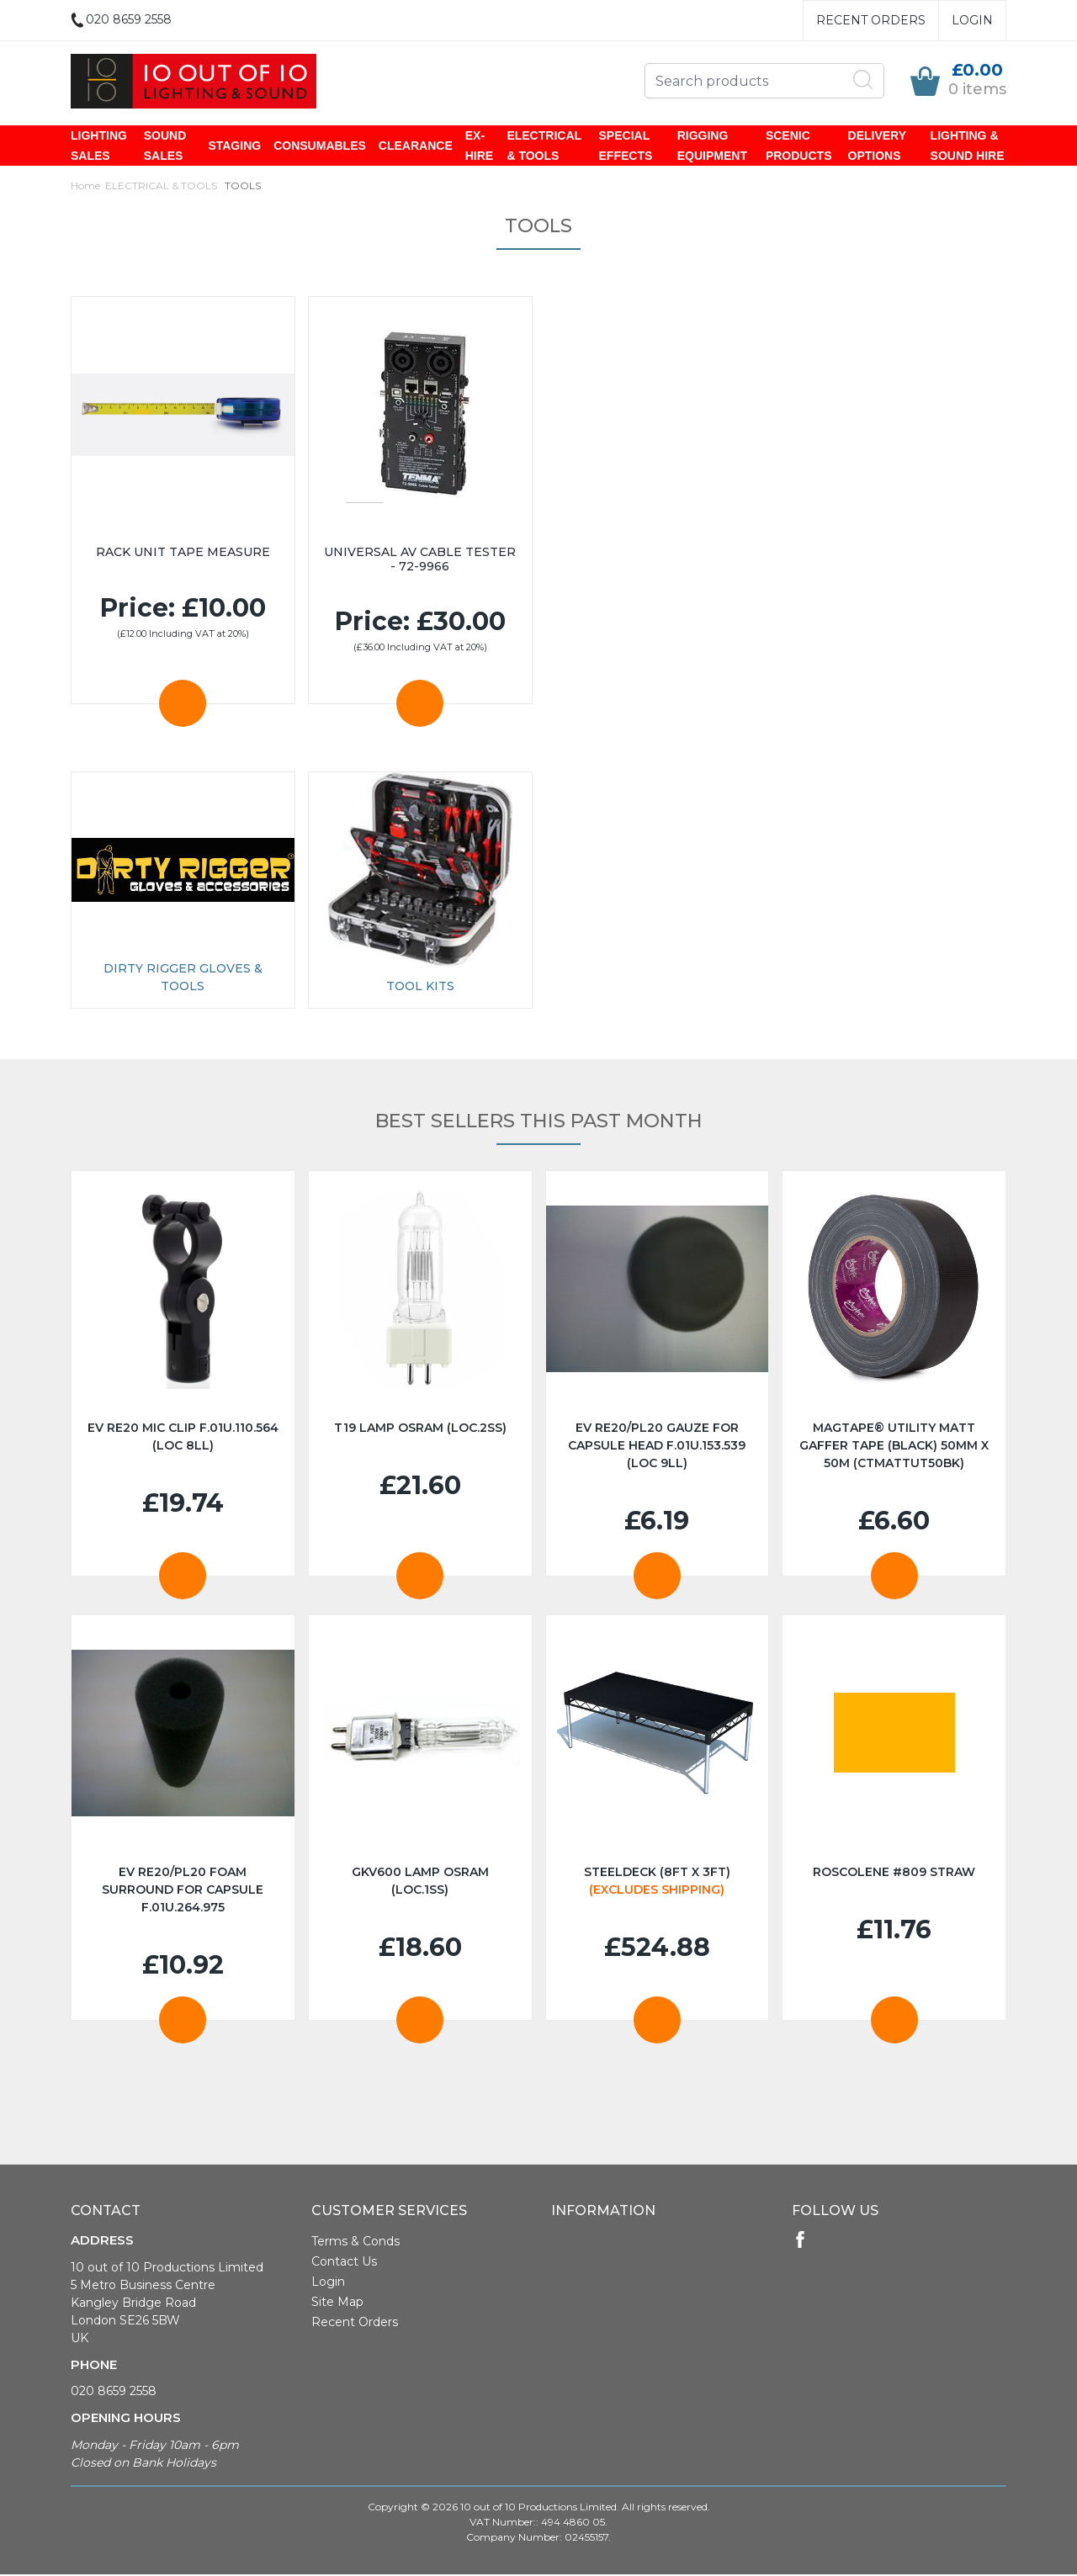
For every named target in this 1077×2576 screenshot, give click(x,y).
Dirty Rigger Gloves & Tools (183, 978)
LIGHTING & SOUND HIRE (968, 146)
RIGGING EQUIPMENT (712, 146)
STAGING (234, 146)
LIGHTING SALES (99, 146)
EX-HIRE (479, 146)
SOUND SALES (165, 146)
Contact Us (344, 2263)
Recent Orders (871, 20)
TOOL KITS (420, 987)
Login (972, 20)
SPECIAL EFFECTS (626, 146)
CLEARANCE (416, 146)
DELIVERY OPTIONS (877, 146)
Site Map (337, 2303)
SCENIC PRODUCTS (799, 146)
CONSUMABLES (319, 146)
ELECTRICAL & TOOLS (544, 146)
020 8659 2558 (114, 2392)
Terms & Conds (355, 2242)
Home (85, 187)
